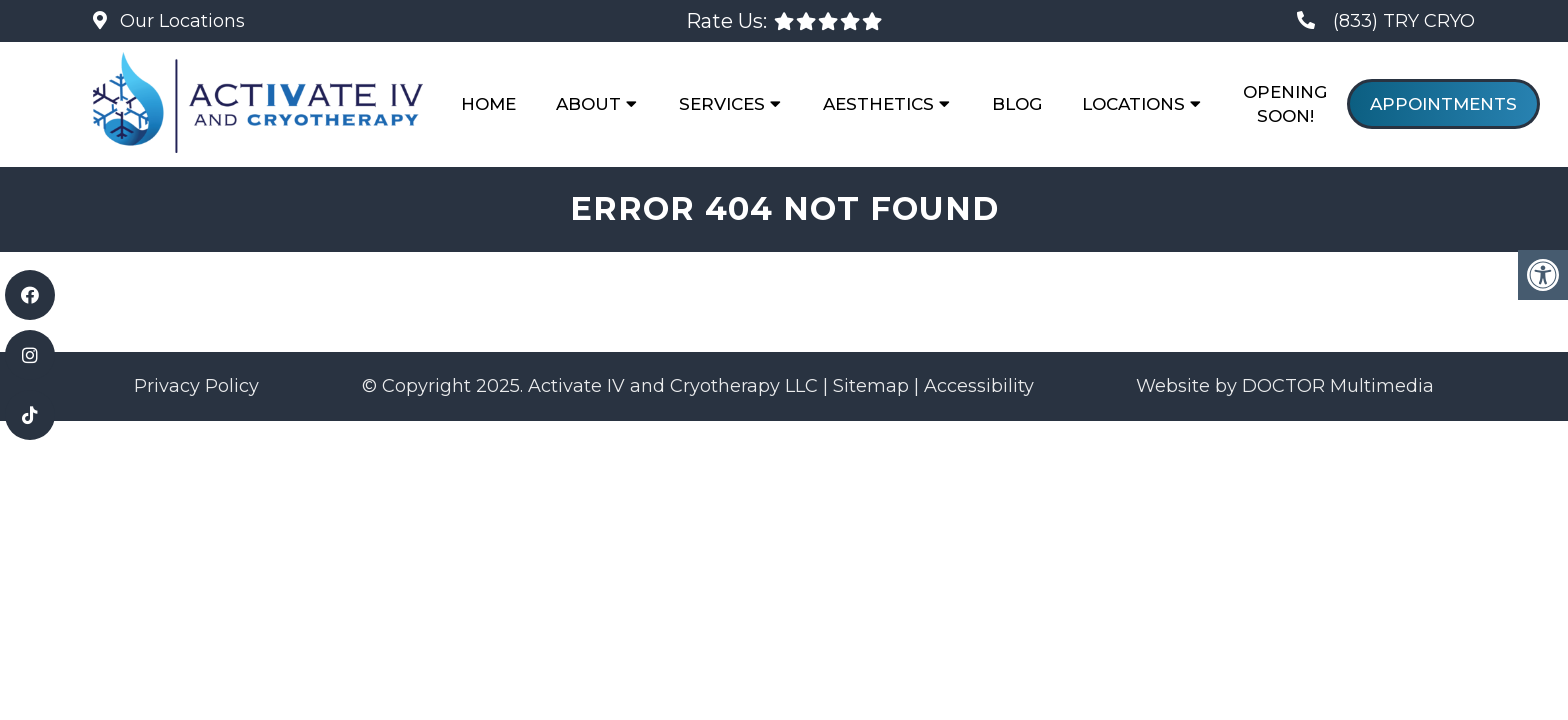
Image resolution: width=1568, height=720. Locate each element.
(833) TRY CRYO (1404, 21)
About (588, 104)
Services (722, 104)
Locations (1133, 104)
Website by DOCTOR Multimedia (1285, 386)
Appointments (1443, 104)
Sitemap (871, 386)
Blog (1017, 104)
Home (488, 104)
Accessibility (979, 386)
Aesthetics (878, 104)
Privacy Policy (196, 386)
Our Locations (180, 21)
